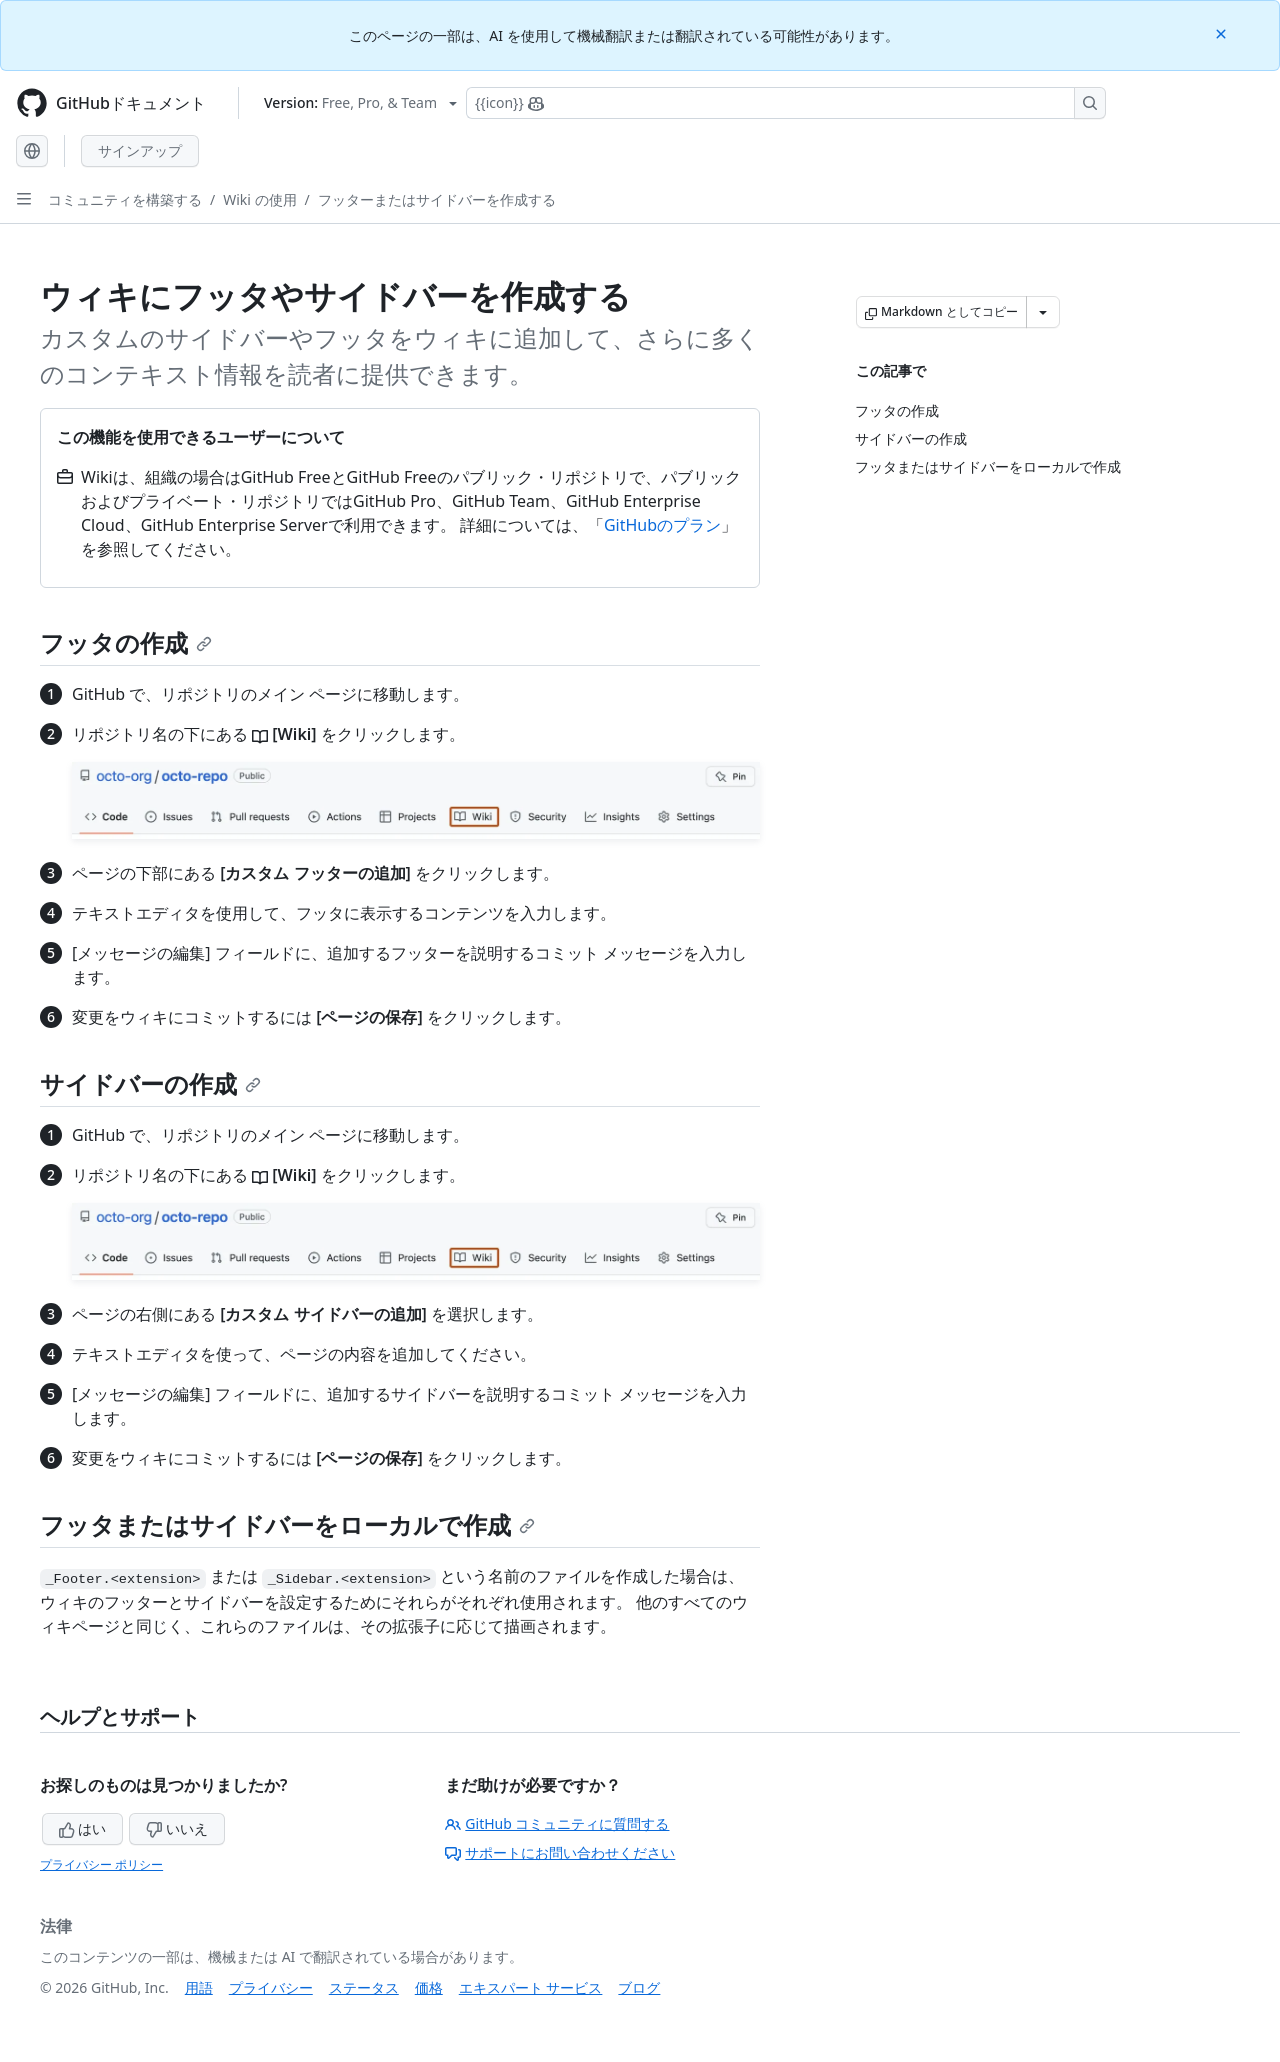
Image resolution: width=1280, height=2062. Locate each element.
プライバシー (271, 1987)
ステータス (364, 1987)
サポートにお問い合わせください (560, 1852)
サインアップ (140, 150)
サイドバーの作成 (150, 1083)
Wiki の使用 (259, 199)
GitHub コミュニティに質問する (557, 1823)
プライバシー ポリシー (101, 1864)
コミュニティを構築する (125, 199)
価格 (429, 1987)
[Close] (1223, 32)
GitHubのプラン (662, 525)
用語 (199, 1987)
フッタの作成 (126, 642)
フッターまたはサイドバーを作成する (437, 199)
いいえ (177, 1828)
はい (83, 1828)
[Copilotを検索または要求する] (786, 103)
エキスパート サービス (531, 1987)
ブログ (639, 1987)
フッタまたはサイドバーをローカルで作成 (287, 1524)
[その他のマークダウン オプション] (1043, 312)
